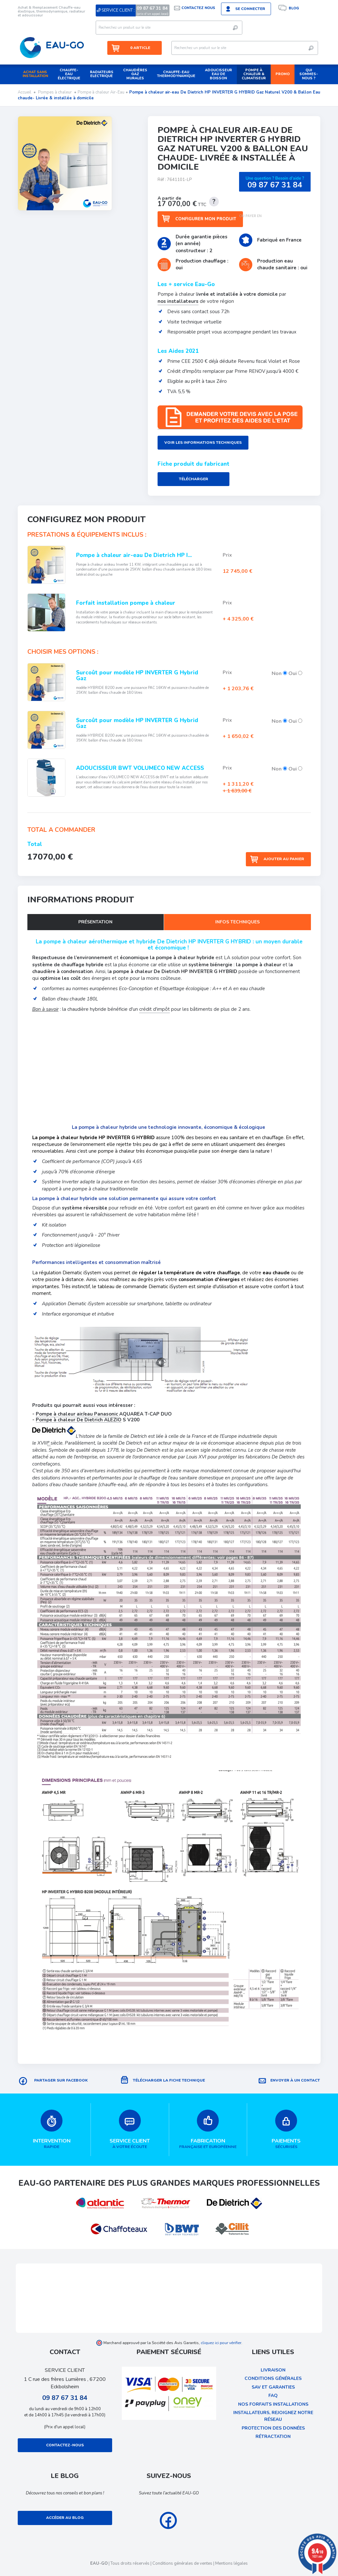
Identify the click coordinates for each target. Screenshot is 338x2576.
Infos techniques (237, 923)
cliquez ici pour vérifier (221, 2342)
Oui (295, 674)
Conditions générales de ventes (182, 2563)
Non (279, 674)
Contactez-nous (65, 2444)
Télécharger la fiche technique (169, 2080)
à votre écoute (130, 2129)
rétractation (273, 2436)
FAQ (273, 2395)
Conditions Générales (273, 2378)
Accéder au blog (65, 2517)
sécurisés (286, 2129)
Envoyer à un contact (295, 2080)
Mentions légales (231, 2563)
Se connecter (250, 8)
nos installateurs (178, 301)
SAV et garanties (273, 2387)
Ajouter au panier (284, 858)
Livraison (273, 2370)
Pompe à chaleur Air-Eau (101, 92)
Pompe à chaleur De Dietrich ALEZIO (78, 1420)
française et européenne (208, 2129)
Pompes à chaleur (55, 92)
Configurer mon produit (205, 219)
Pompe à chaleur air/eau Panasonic (77, 1414)
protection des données (273, 2428)
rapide (52, 2129)
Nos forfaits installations (273, 2404)
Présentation (95, 923)
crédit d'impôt (154, 1009)
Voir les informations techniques (203, 443)
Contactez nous (198, 7)
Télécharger (193, 479)
